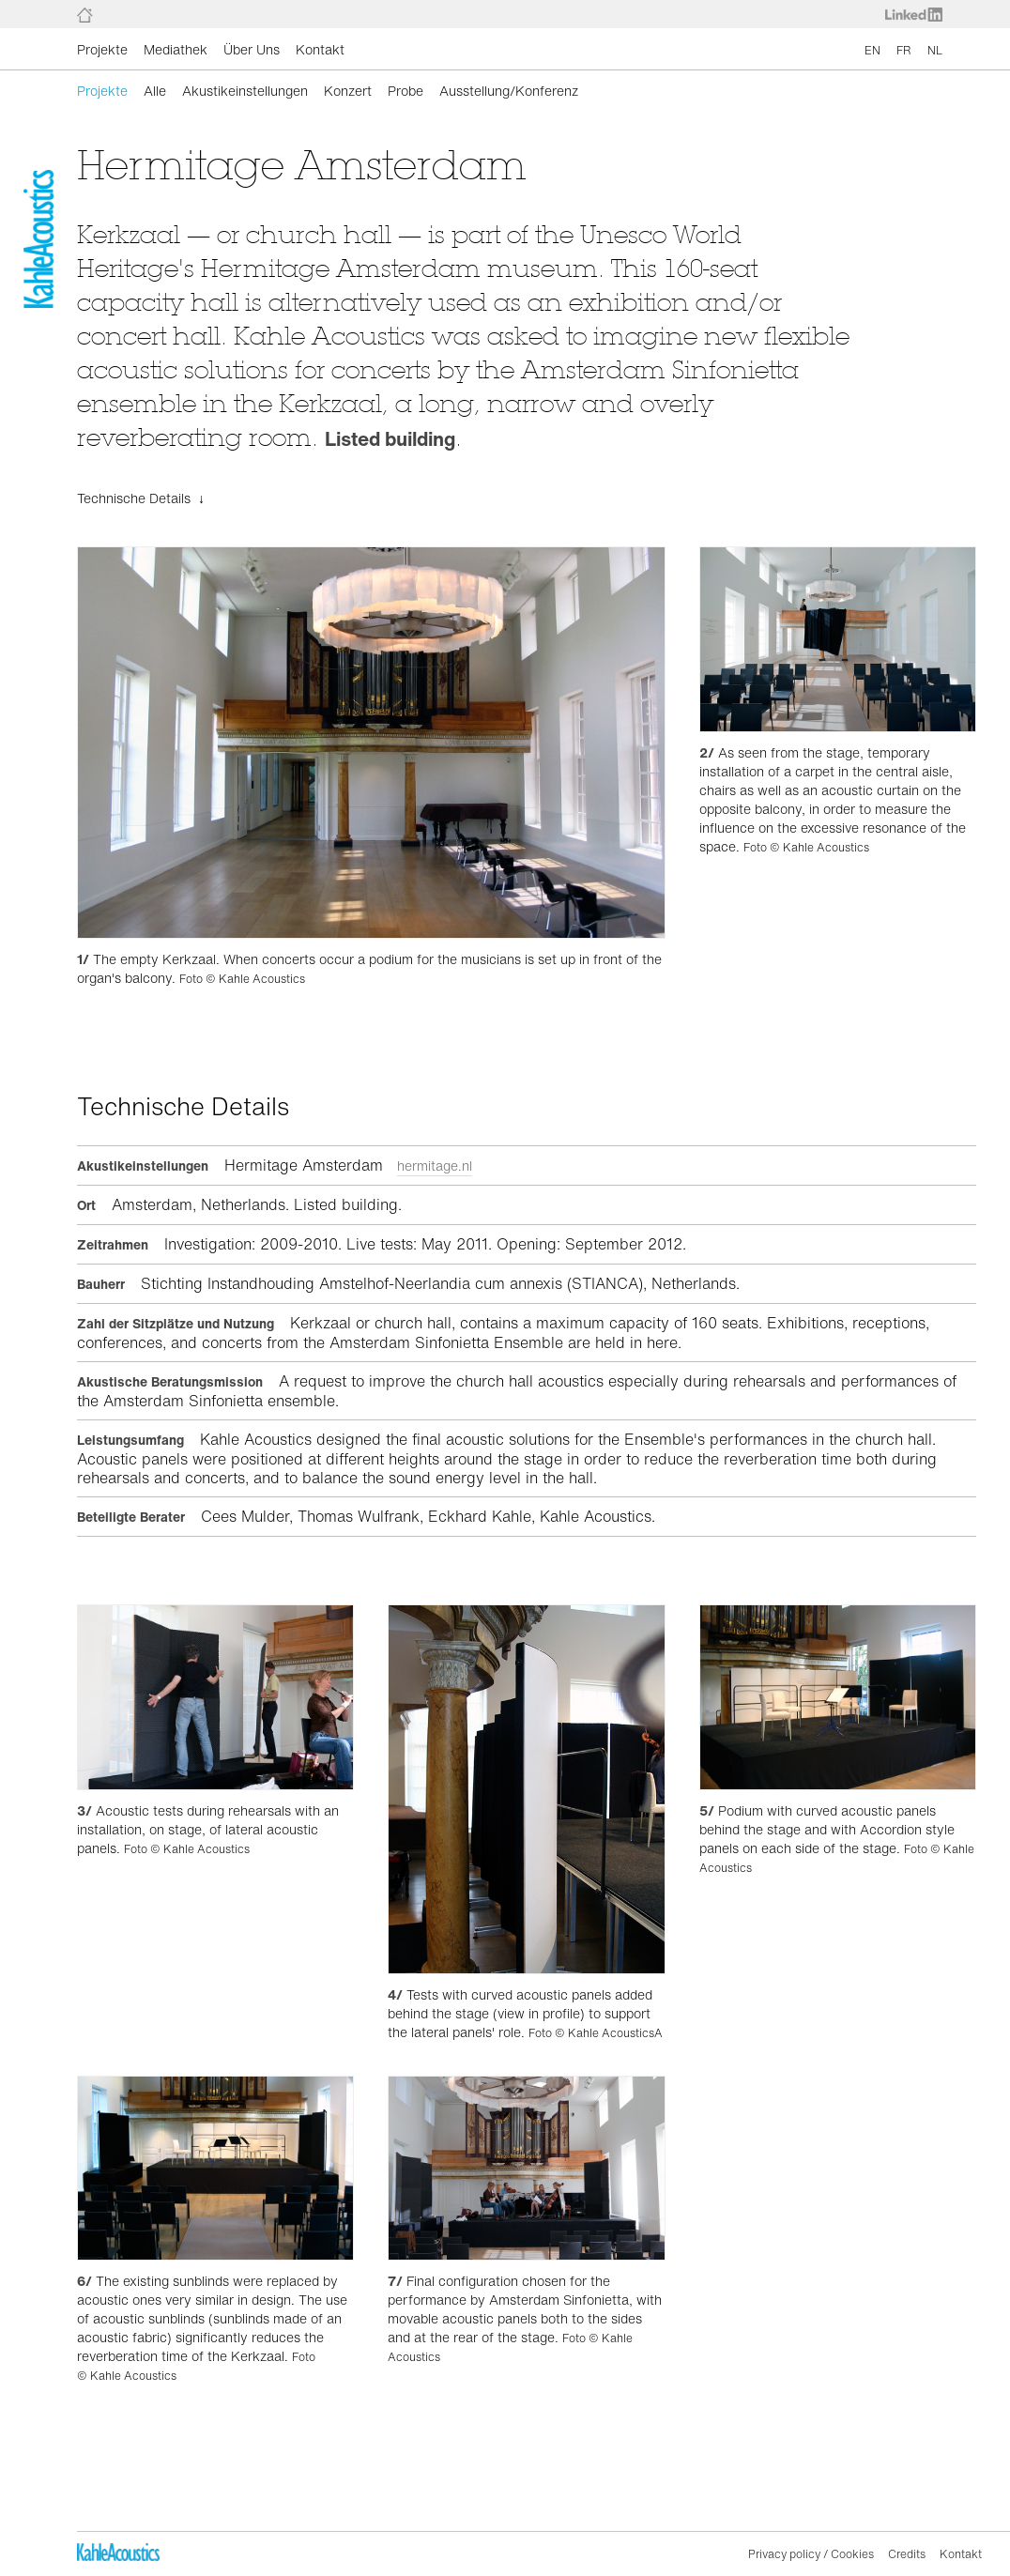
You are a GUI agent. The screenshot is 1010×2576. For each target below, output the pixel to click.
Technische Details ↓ (141, 498)
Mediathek (175, 49)
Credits (907, 2554)
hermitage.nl (434, 1165)
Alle (155, 90)
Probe (405, 90)
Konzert (348, 90)
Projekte (102, 49)
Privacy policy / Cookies (811, 2554)
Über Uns (251, 49)
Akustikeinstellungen (245, 90)
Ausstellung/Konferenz (508, 90)
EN (872, 50)
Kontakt (320, 49)
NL (934, 50)
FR (903, 50)
